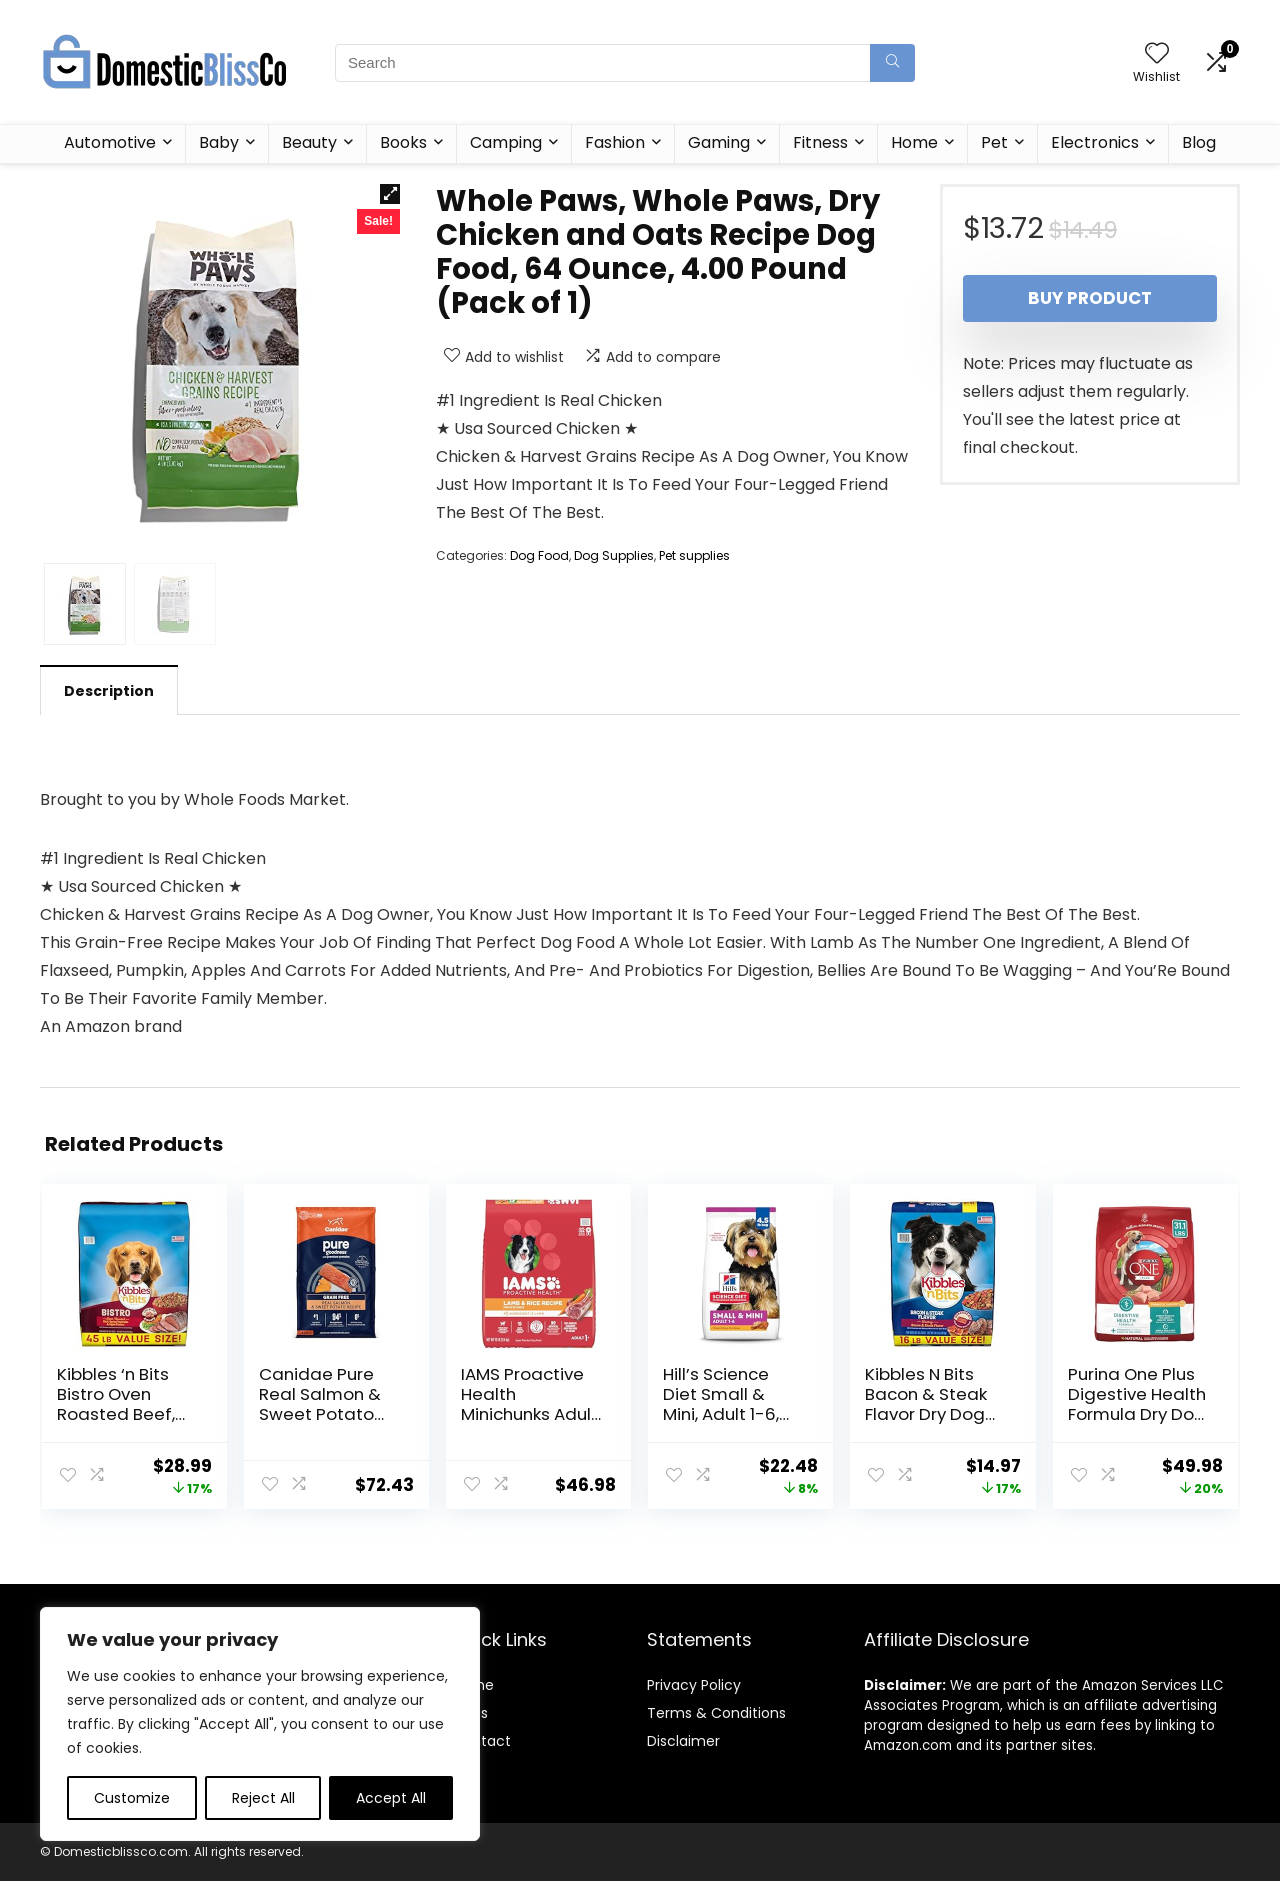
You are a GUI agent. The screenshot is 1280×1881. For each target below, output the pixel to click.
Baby (219, 142)
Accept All (391, 1798)
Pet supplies (694, 555)
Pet (994, 142)
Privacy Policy (694, 1685)
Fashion (615, 142)
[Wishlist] (1157, 54)
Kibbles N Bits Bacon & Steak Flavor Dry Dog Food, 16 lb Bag (926, 1404)
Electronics (1095, 142)
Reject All (263, 1798)
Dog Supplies (614, 555)
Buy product (1090, 298)
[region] (260, 1724)
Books (403, 142)
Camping (506, 142)
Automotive (110, 142)
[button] (390, 194)
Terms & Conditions (716, 1713)
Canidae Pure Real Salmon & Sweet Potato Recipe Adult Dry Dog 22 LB (327, 1414)
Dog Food (539, 555)
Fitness (820, 142)
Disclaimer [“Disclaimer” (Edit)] (683, 1741)
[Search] (892, 63)
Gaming (719, 142)
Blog (1199, 142)
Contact (481, 1741)
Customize (132, 1798)
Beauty (309, 142)
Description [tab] (109, 691)
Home (914, 142)
